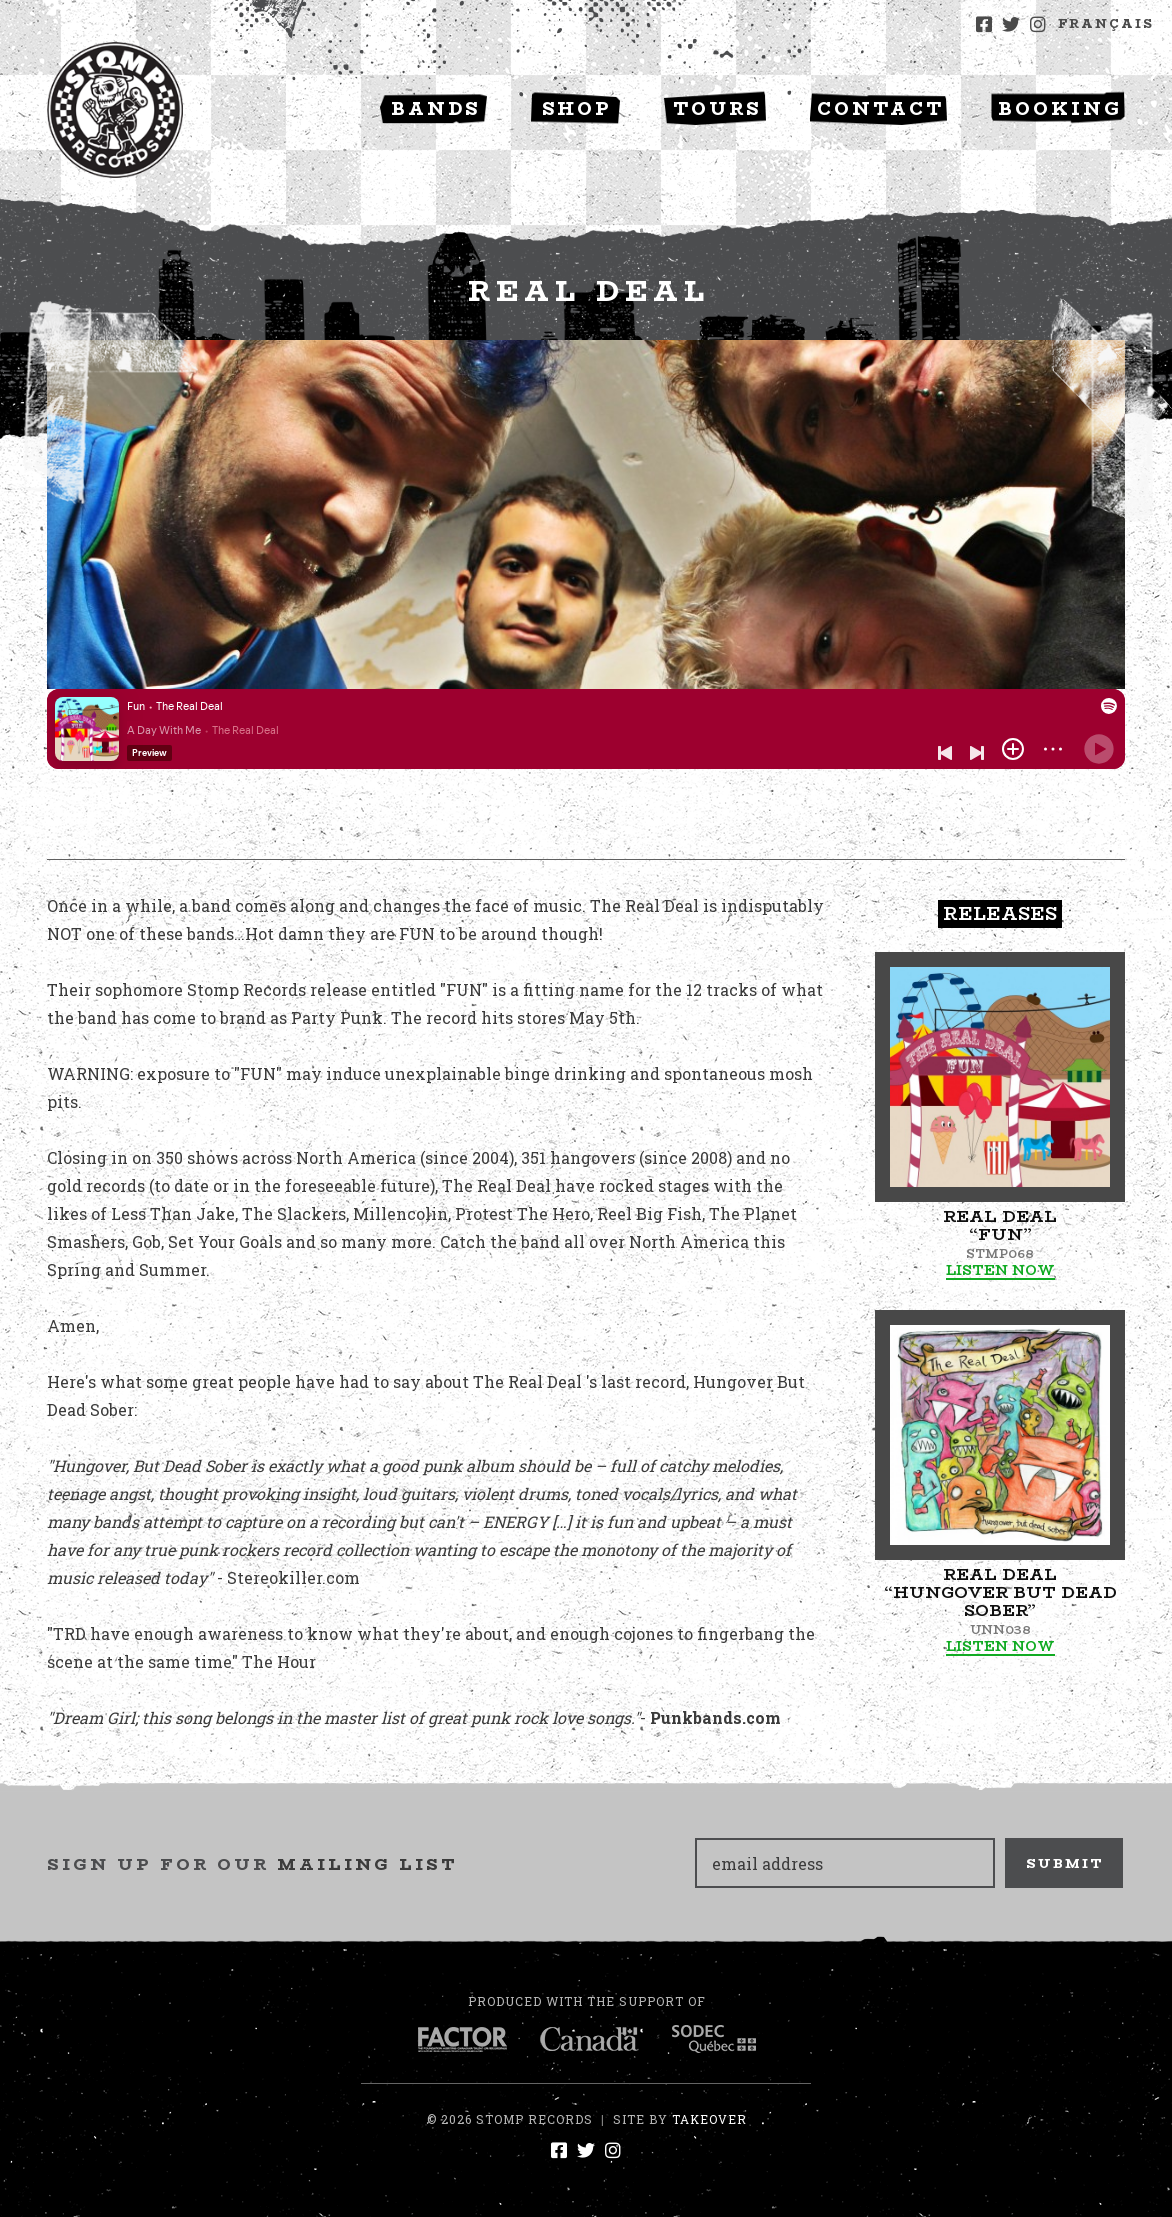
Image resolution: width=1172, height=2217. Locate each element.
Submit (1065, 1863)
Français (1106, 23)
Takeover (709, 2119)
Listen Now (1000, 1270)
